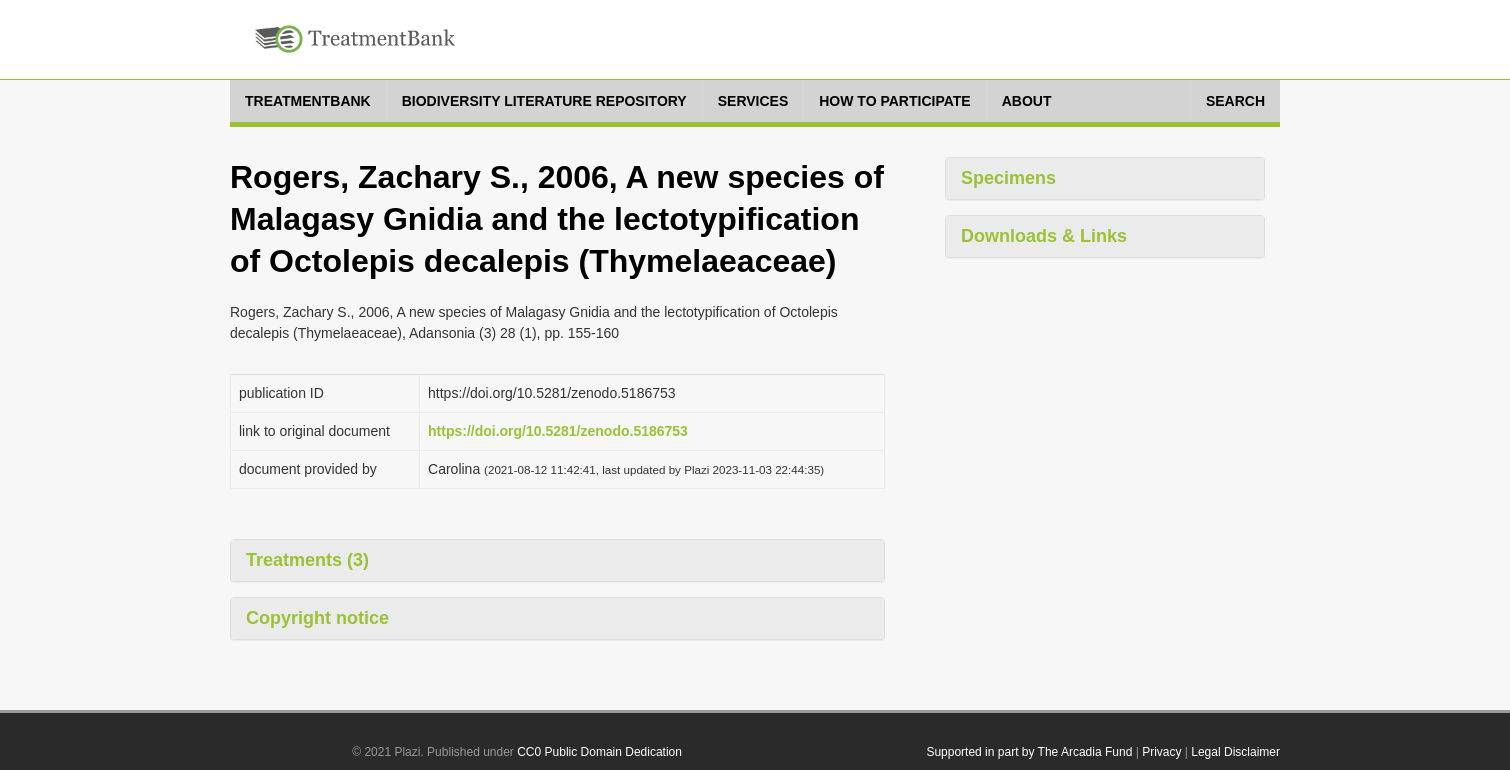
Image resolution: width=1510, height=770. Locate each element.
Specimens (1008, 178)
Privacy (1161, 752)
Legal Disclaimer (1235, 752)
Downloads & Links (1044, 236)
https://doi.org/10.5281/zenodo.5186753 (558, 431)
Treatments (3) (307, 560)
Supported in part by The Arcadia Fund (1029, 752)
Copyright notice (317, 618)
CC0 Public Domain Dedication (599, 752)
